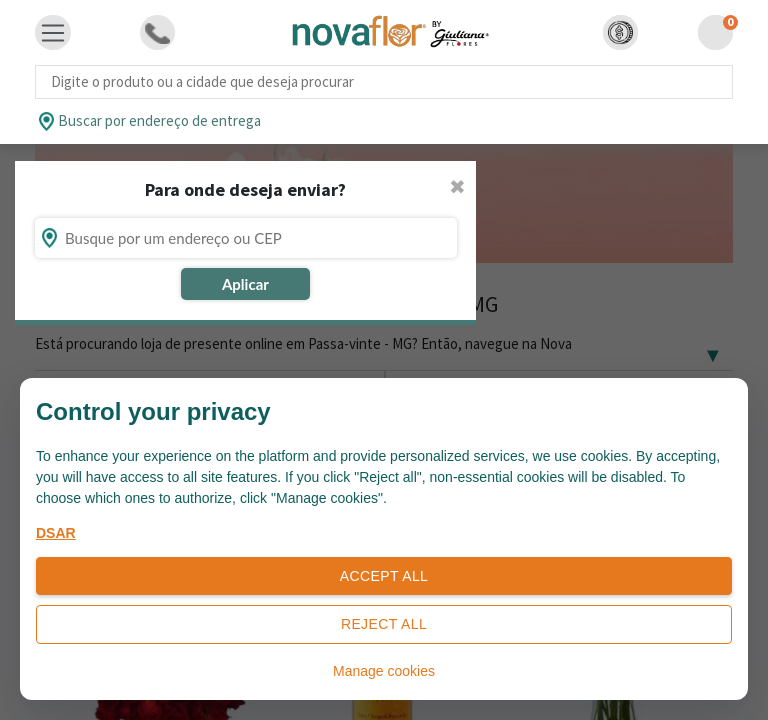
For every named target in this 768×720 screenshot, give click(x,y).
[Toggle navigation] (53, 33)
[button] (620, 32)
